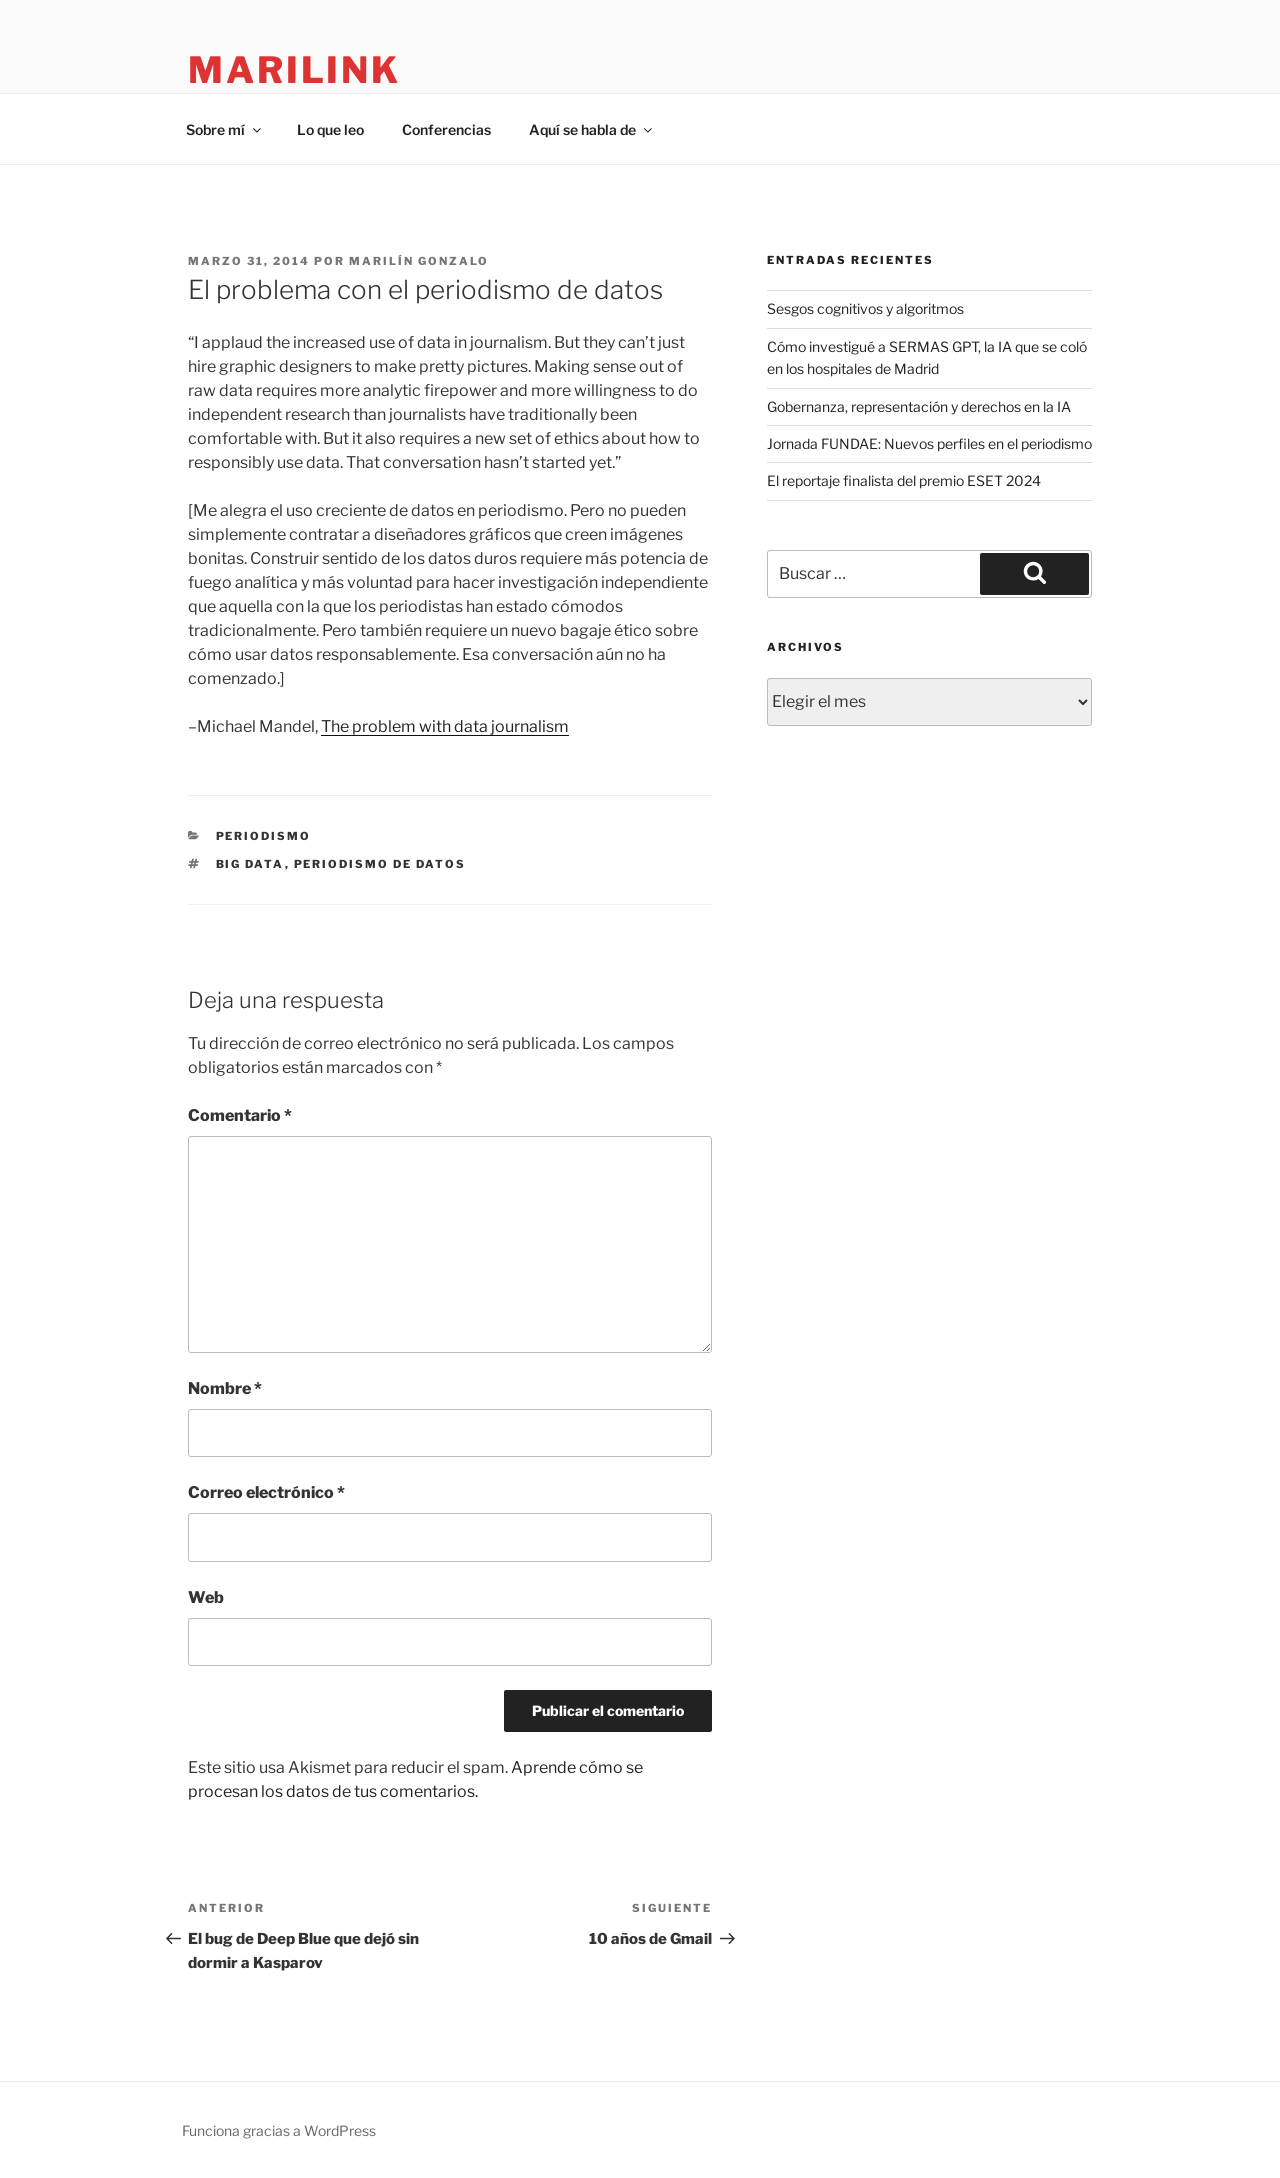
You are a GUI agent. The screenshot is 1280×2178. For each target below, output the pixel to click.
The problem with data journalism (445, 726)
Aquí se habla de (592, 129)
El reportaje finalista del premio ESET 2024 (904, 480)
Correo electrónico (266, 1492)
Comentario (240, 1115)
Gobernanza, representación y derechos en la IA (919, 406)
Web (206, 1597)
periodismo (264, 836)
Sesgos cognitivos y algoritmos (865, 308)
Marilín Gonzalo (419, 261)
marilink (294, 70)
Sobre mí (225, 129)
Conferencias (446, 129)
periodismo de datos (380, 864)
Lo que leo (330, 129)
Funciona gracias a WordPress (279, 2130)
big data (250, 864)
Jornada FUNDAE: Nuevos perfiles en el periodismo (929, 443)
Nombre (225, 1388)
